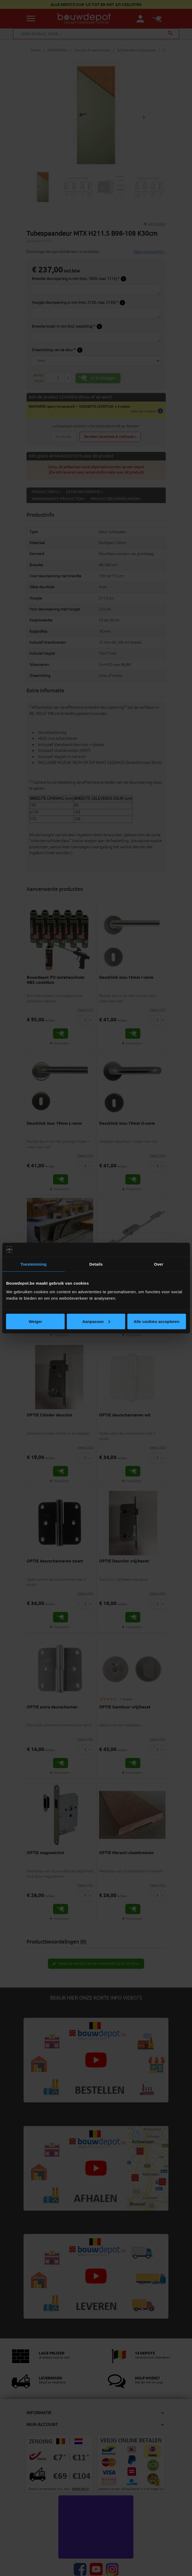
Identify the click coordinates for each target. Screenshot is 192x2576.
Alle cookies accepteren (156, 1321)
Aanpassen (96, 1321)
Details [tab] (96, 1264)
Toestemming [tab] (33, 1264)
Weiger (35, 1321)
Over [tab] (158, 1264)
